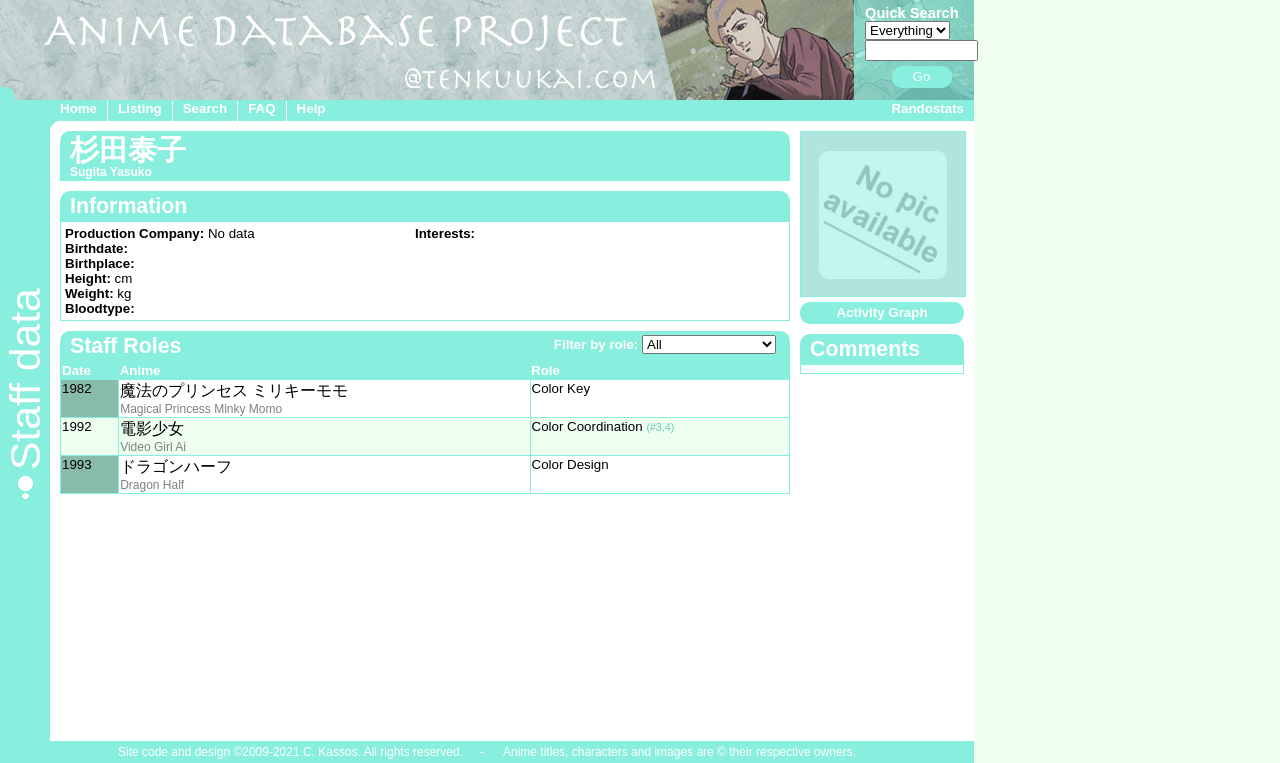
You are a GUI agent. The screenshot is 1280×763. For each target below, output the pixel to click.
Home (78, 108)
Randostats (927, 108)
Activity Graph (881, 312)
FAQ (261, 108)
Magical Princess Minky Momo (201, 409)
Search (205, 108)
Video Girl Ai (153, 447)
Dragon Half (152, 485)
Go (922, 76)
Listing (140, 108)
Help (311, 108)
